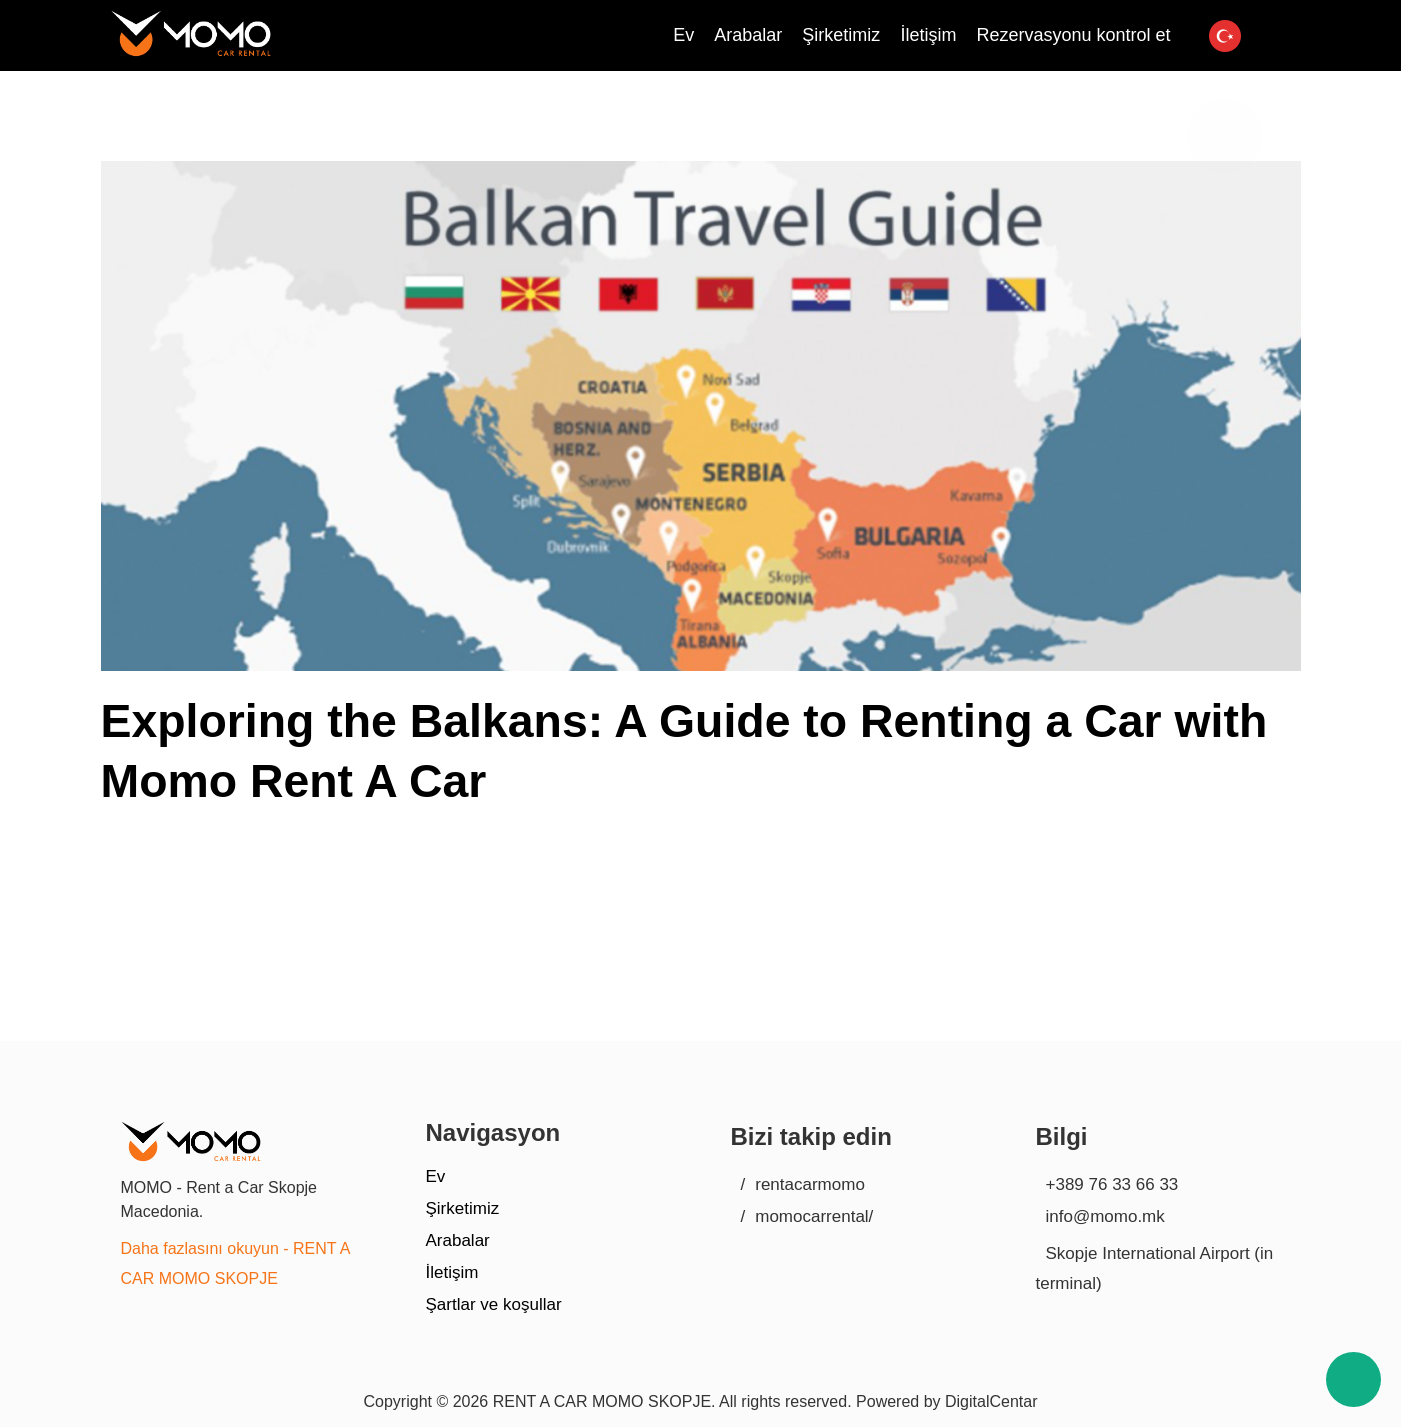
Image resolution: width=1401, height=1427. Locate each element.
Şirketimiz (463, 1208)
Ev (436, 1176)
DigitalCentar (991, 1401)
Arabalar (458, 1240)
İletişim (452, 1272)
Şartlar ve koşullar (494, 1304)
